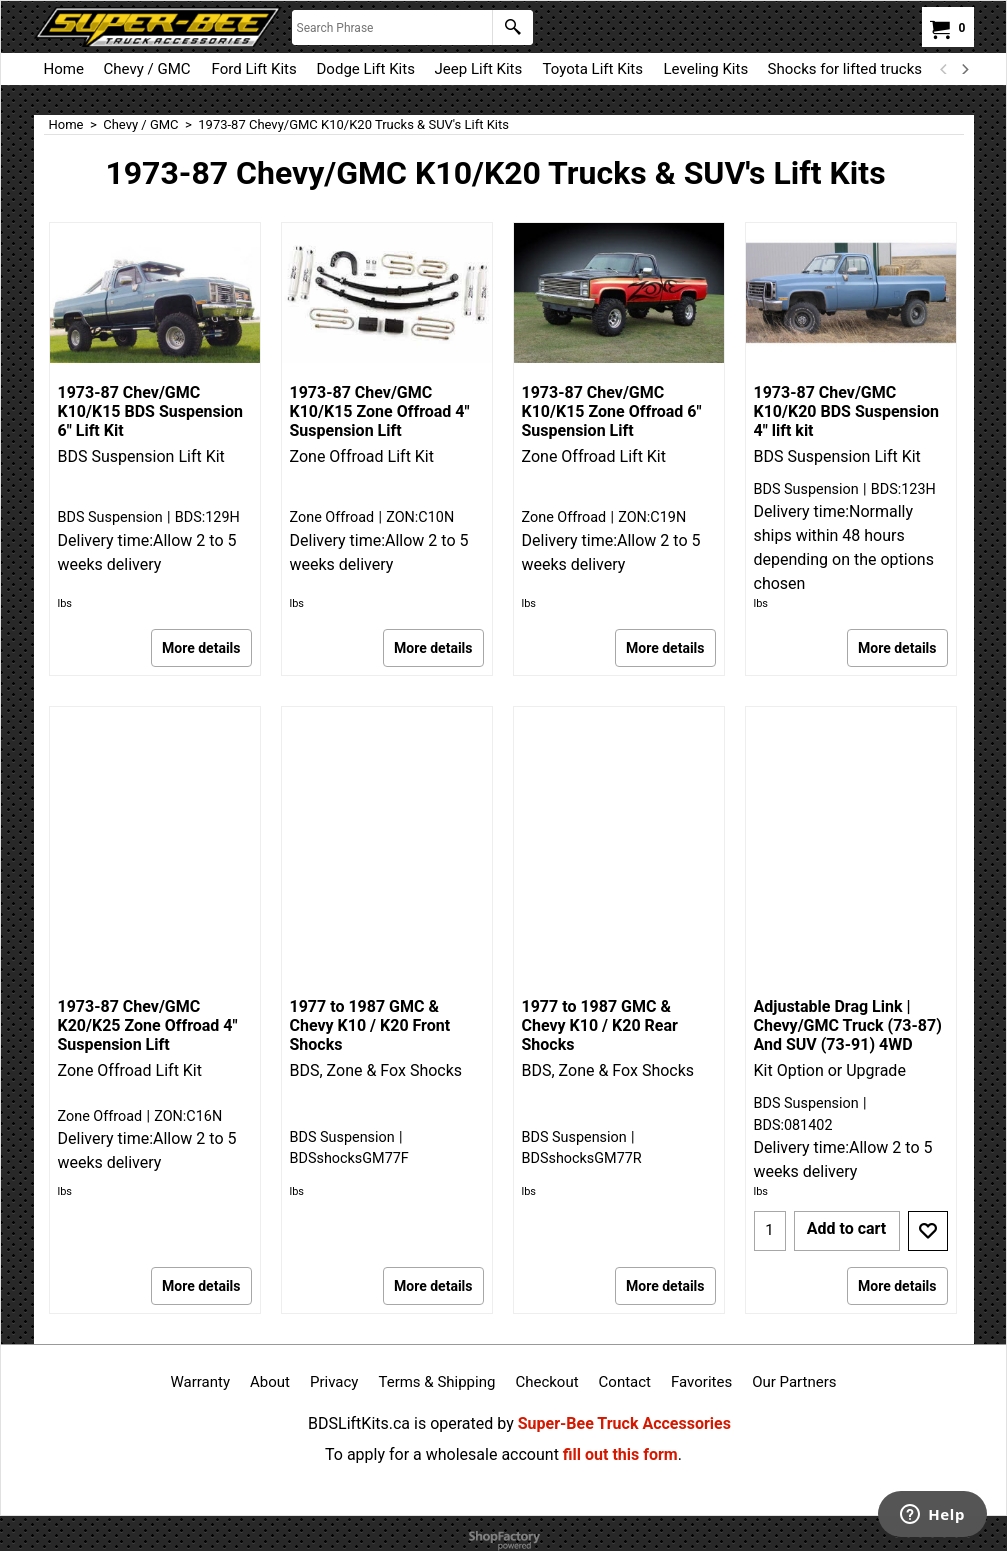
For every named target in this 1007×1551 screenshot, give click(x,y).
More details (201, 648)
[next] (965, 69)
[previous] (945, 69)
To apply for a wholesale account (442, 1454)
